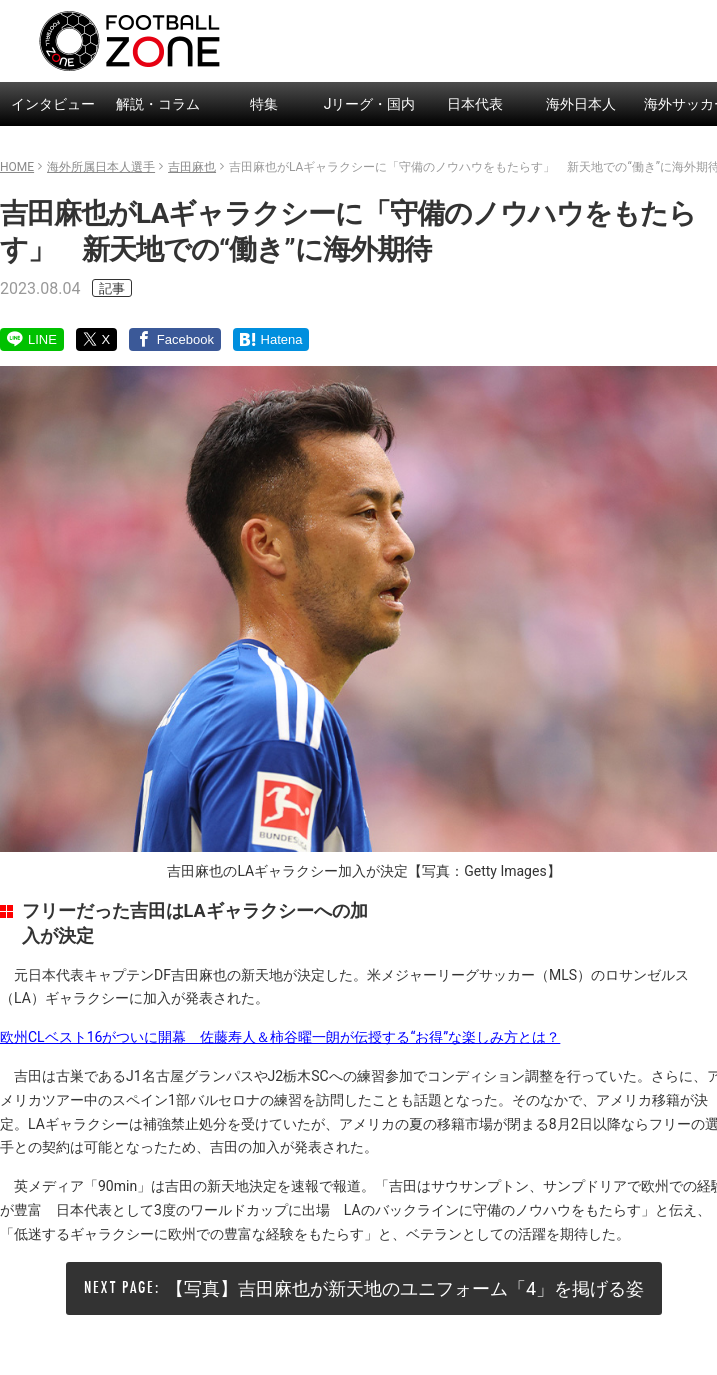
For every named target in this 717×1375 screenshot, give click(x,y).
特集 (264, 104)
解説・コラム (158, 104)
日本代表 (475, 104)
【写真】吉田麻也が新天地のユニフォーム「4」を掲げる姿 (405, 1288)
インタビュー (53, 104)
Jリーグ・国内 (370, 104)
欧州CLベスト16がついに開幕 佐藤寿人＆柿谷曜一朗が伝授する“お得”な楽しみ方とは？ (280, 1037)
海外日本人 (581, 104)
